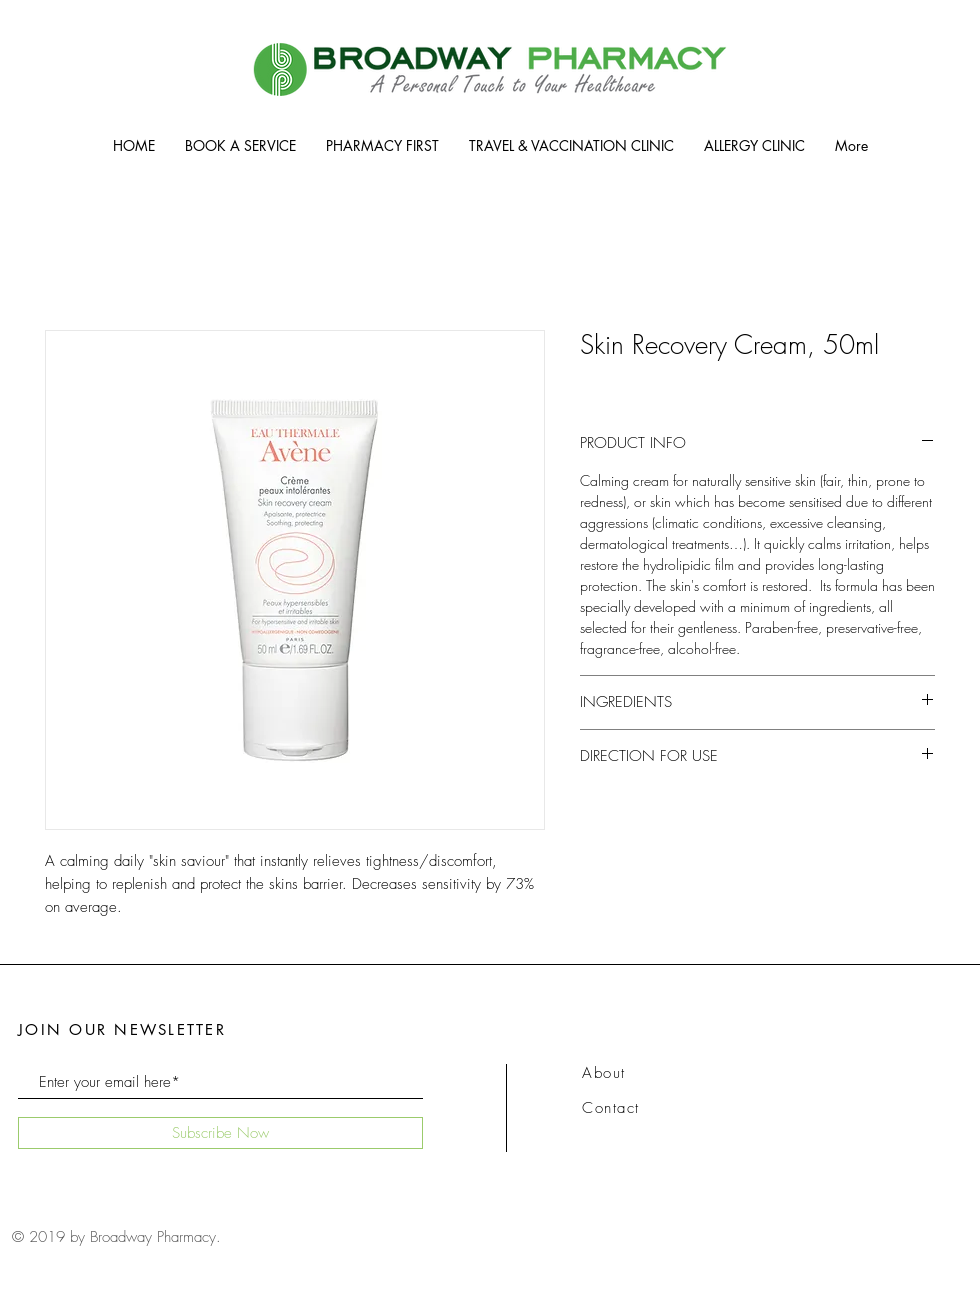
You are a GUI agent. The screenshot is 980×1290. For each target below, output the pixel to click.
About (604, 1073)
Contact (611, 1108)
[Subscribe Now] (220, 1133)
